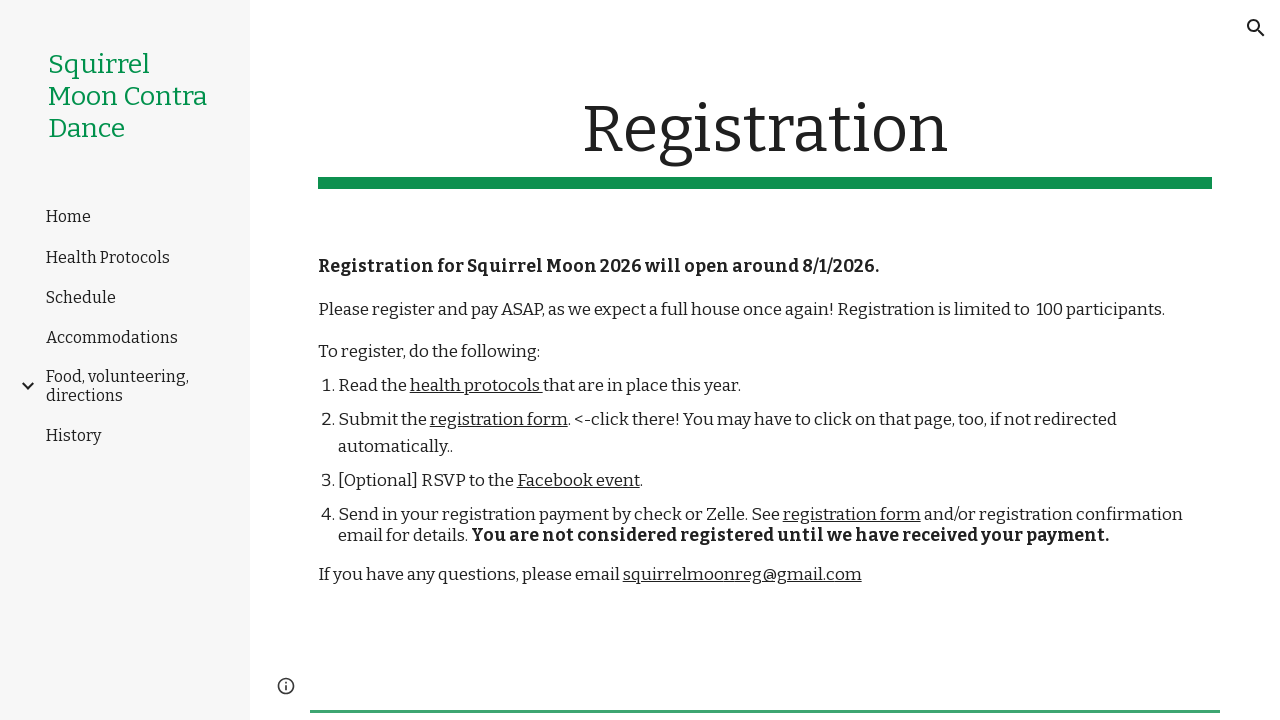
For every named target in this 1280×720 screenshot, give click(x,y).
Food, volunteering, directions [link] (117, 386)
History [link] (73, 435)
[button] (1256, 28)
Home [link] (68, 216)
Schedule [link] (81, 297)
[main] (765, 140)
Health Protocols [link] (108, 257)
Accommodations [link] (112, 337)
